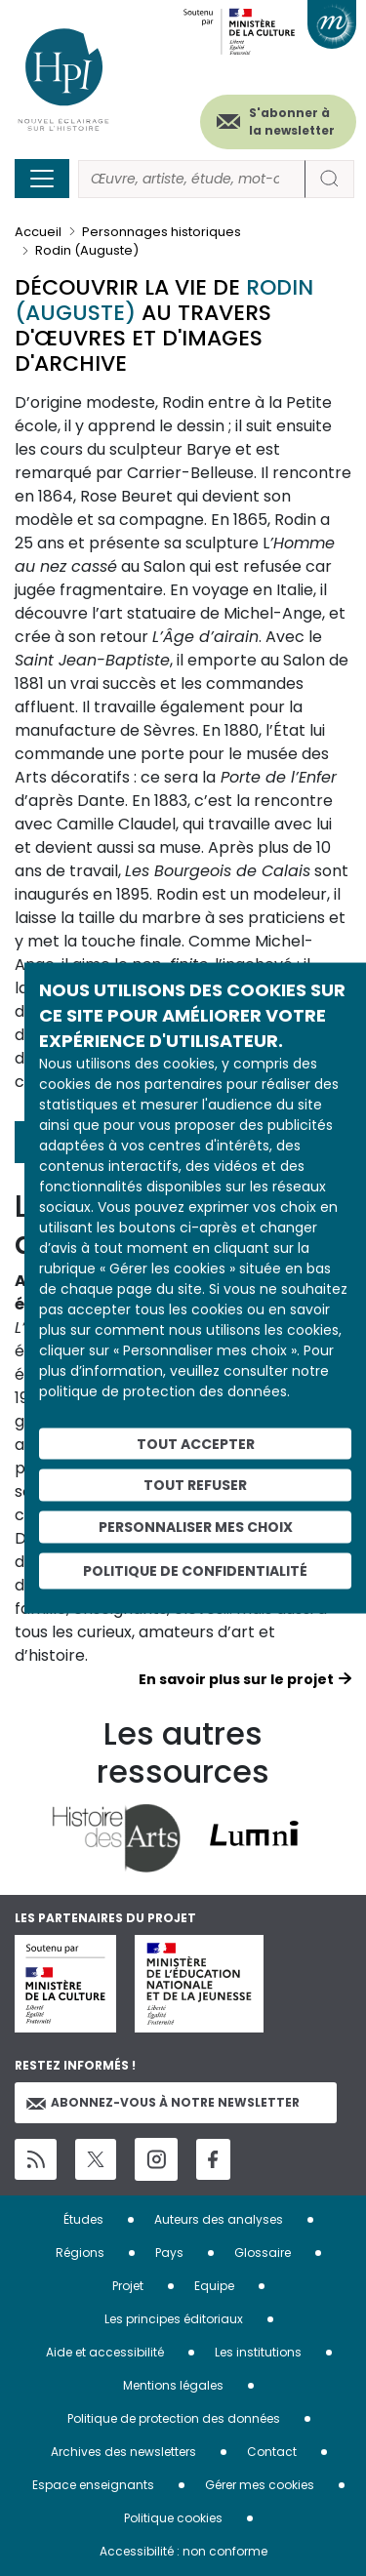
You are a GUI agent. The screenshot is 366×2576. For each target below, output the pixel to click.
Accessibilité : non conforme (183, 2551)
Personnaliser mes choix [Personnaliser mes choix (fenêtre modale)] (196, 1527)
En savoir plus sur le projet (236, 1679)
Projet (127, 2285)
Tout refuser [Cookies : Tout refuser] (195, 1485)
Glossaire (262, 2252)
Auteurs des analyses (218, 2219)
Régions (80, 2252)
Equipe (214, 2285)
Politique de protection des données (173, 2418)
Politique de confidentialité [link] (195, 1570)
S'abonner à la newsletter (292, 121)
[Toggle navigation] (42, 178)
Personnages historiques (161, 231)
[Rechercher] (191, 179)
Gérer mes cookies (259, 2484)
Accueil (38, 231)
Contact (272, 2451)
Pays (169, 2252)
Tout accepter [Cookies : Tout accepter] (196, 1443)
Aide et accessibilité (105, 2352)
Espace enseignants (93, 2484)
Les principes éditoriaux (173, 2319)
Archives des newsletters (123, 2451)
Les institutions (258, 2352)
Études (83, 2219)
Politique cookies (173, 2518)
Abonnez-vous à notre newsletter (163, 2102)
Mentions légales (173, 2385)
